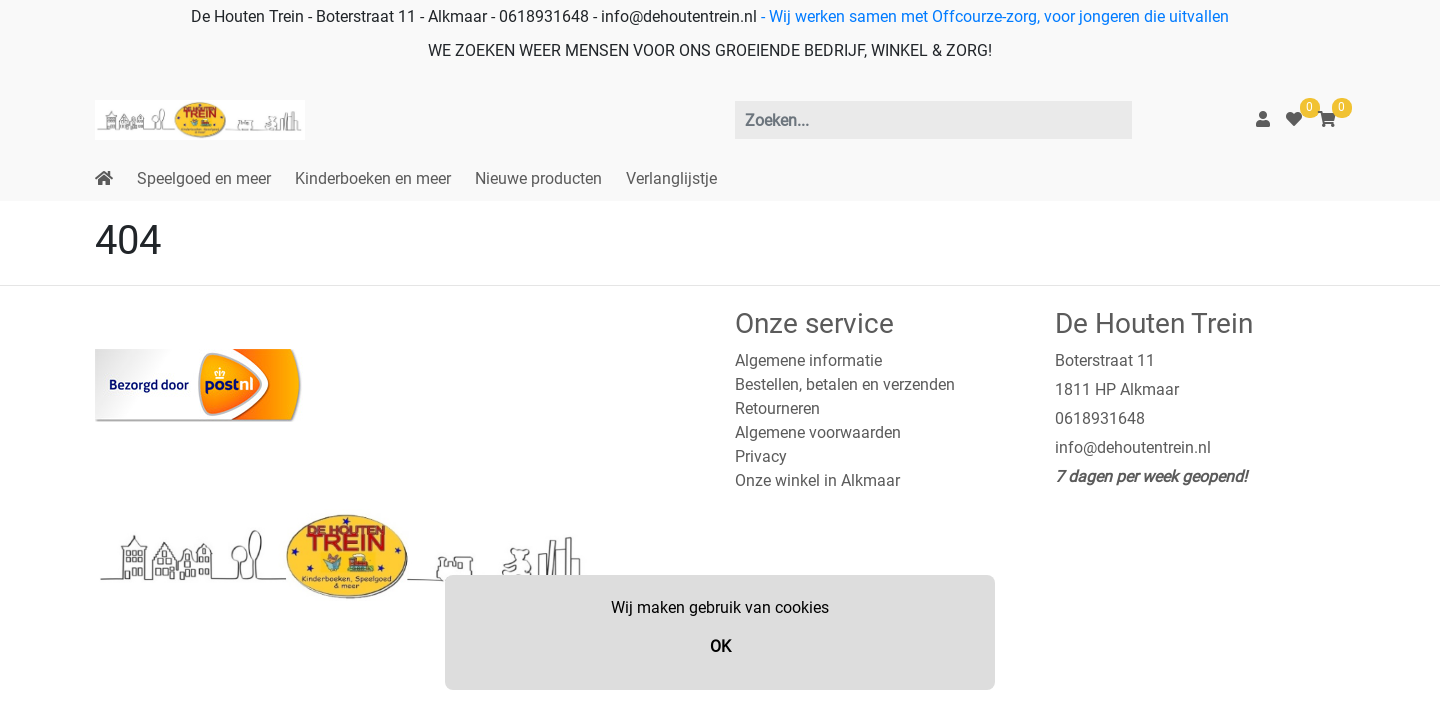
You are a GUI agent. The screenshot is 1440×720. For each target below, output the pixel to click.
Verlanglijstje (671, 178)
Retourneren (777, 408)
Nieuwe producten (538, 178)
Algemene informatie (808, 360)
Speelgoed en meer (204, 178)
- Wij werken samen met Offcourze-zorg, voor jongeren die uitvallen (993, 16)
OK (720, 646)
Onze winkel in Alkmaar (817, 480)
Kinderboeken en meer (373, 178)
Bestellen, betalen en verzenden (845, 384)
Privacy (761, 456)
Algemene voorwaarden (818, 432)
